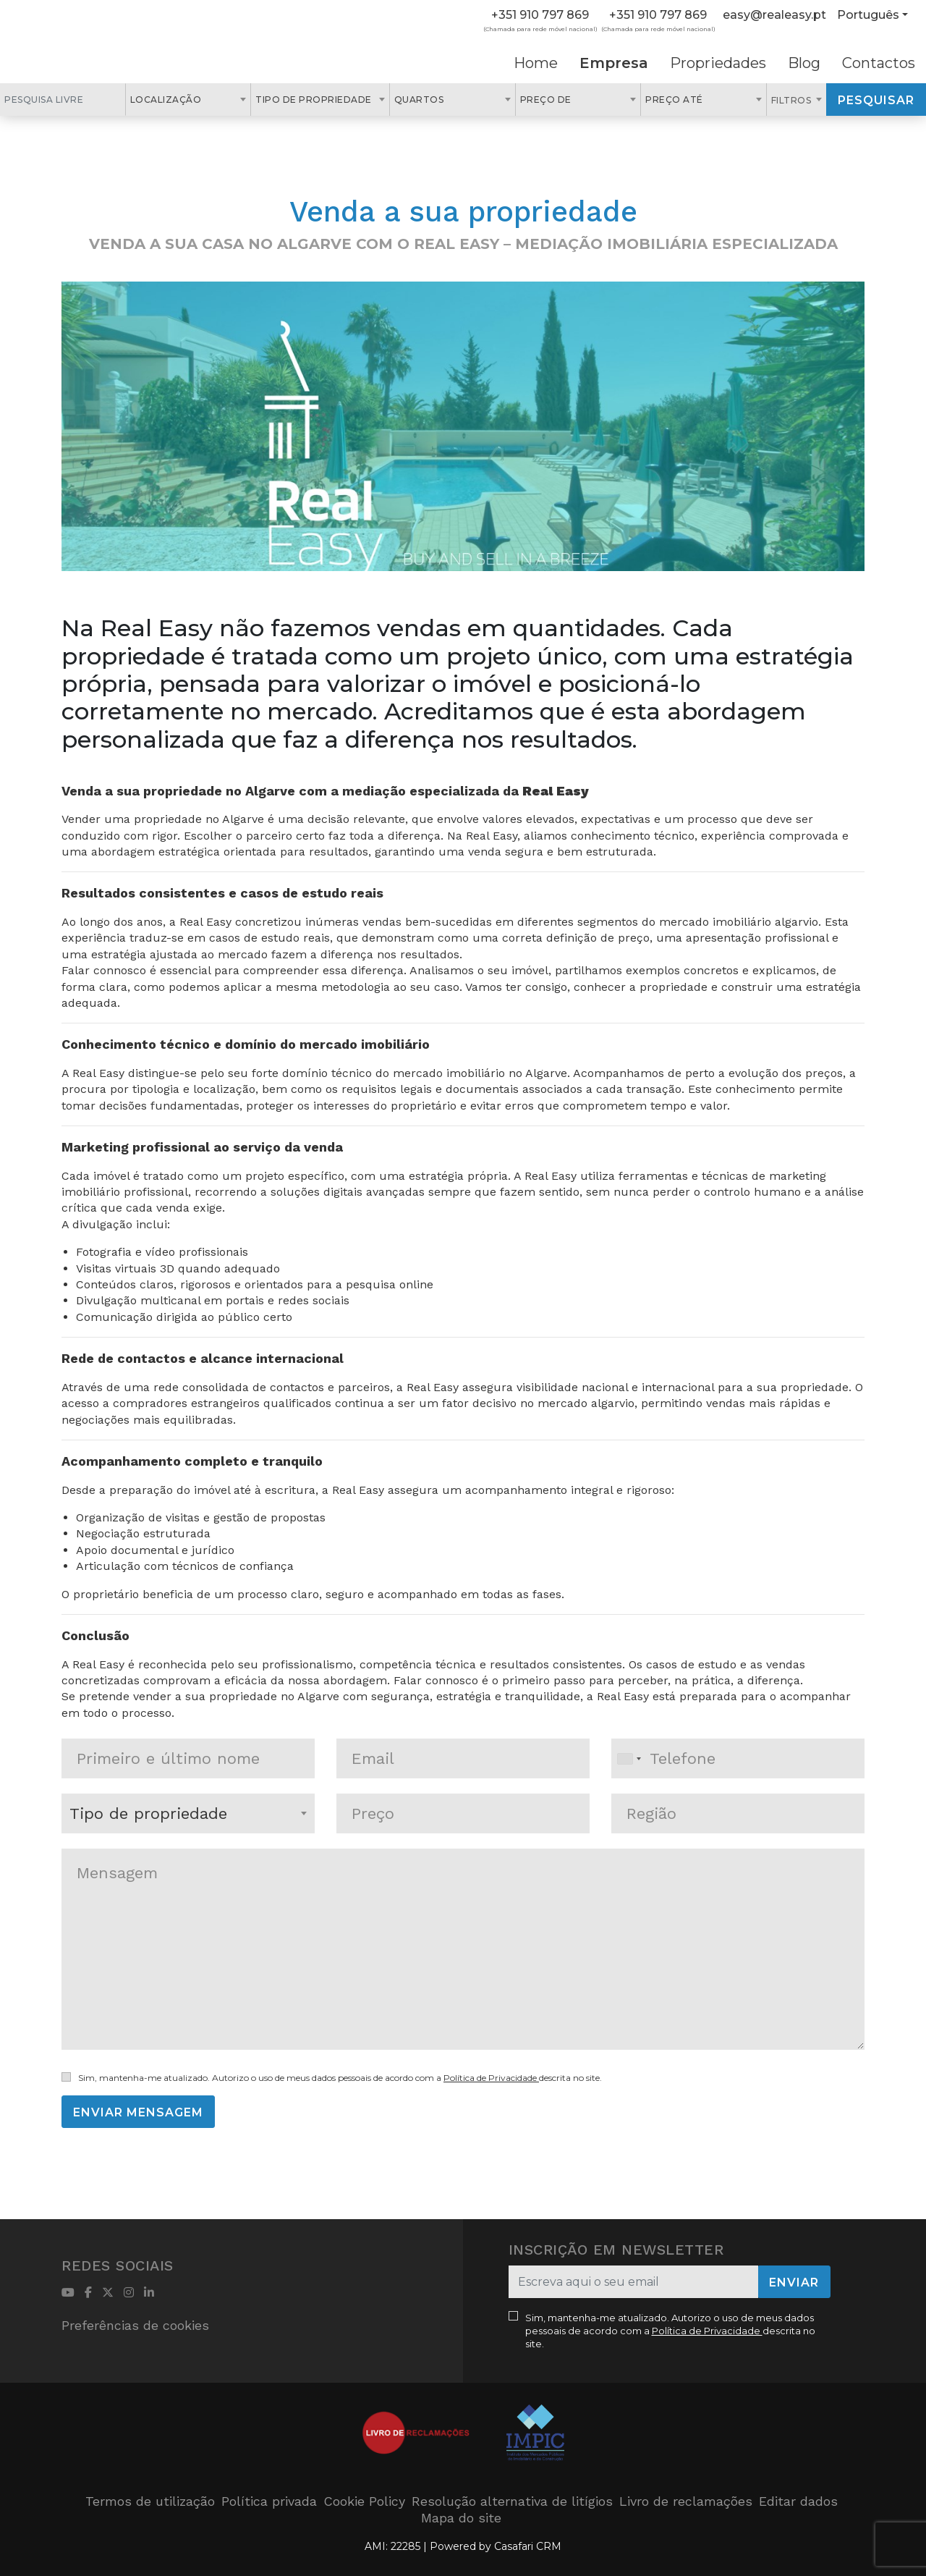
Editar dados (798, 2501)
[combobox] (188, 99)
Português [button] (868, 15)
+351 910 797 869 (540, 15)
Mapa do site (461, 2517)
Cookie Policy (364, 2501)
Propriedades (718, 63)
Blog (804, 63)
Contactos (878, 63)
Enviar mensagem (138, 2112)
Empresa (613, 63)
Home (536, 63)
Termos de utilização (150, 2501)
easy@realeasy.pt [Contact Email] (774, 15)
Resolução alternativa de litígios (512, 2501)
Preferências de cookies (135, 2325)
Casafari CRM (527, 2546)
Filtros (792, 100)
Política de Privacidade (491, 2077)
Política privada (269, 2501)
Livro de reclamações (685, 2501)
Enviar (794, 2282)
